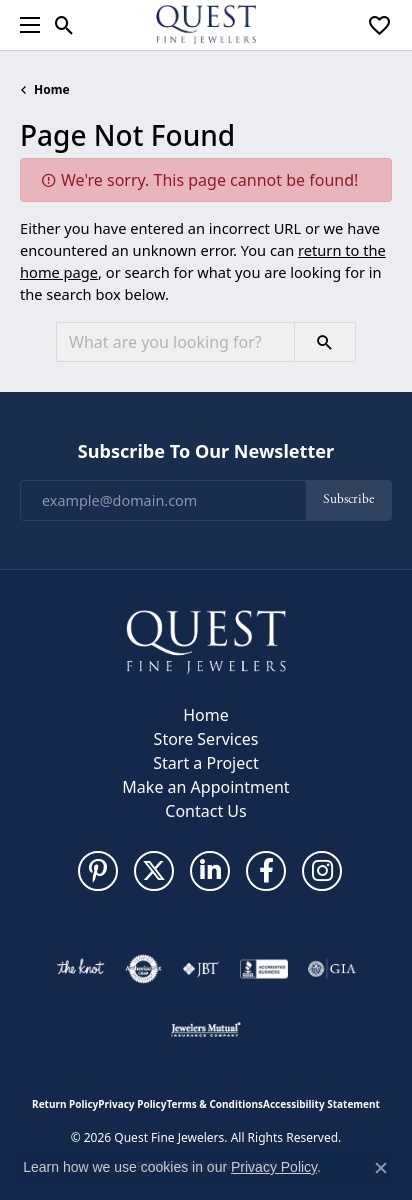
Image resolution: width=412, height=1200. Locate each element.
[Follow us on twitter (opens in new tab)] (154, 871)
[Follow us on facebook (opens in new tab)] (266, 871)
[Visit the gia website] (332, 969)
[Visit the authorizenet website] (143, 969)
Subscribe (348, 499)
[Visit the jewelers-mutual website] (205, 1029)
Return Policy (65, 1104)
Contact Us (205, 811)
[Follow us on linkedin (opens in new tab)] (210, 871)
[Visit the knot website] (80, 969)
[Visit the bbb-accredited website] (264, 969)
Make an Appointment (205, 787)
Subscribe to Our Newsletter (206, 452)
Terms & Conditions (214, 1104)
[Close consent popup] (381, 1168)
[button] (64, 25)
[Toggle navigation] (25, 25)
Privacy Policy (132, 1104)
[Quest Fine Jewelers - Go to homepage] (206, 641)
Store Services (206, 739)
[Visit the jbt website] (201, 969)
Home (52, 89)
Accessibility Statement (321, 1104)
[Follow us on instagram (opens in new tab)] (322, 871)
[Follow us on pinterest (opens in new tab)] (98, 871)
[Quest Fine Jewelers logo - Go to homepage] (206, 25)
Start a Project (205, 763)
